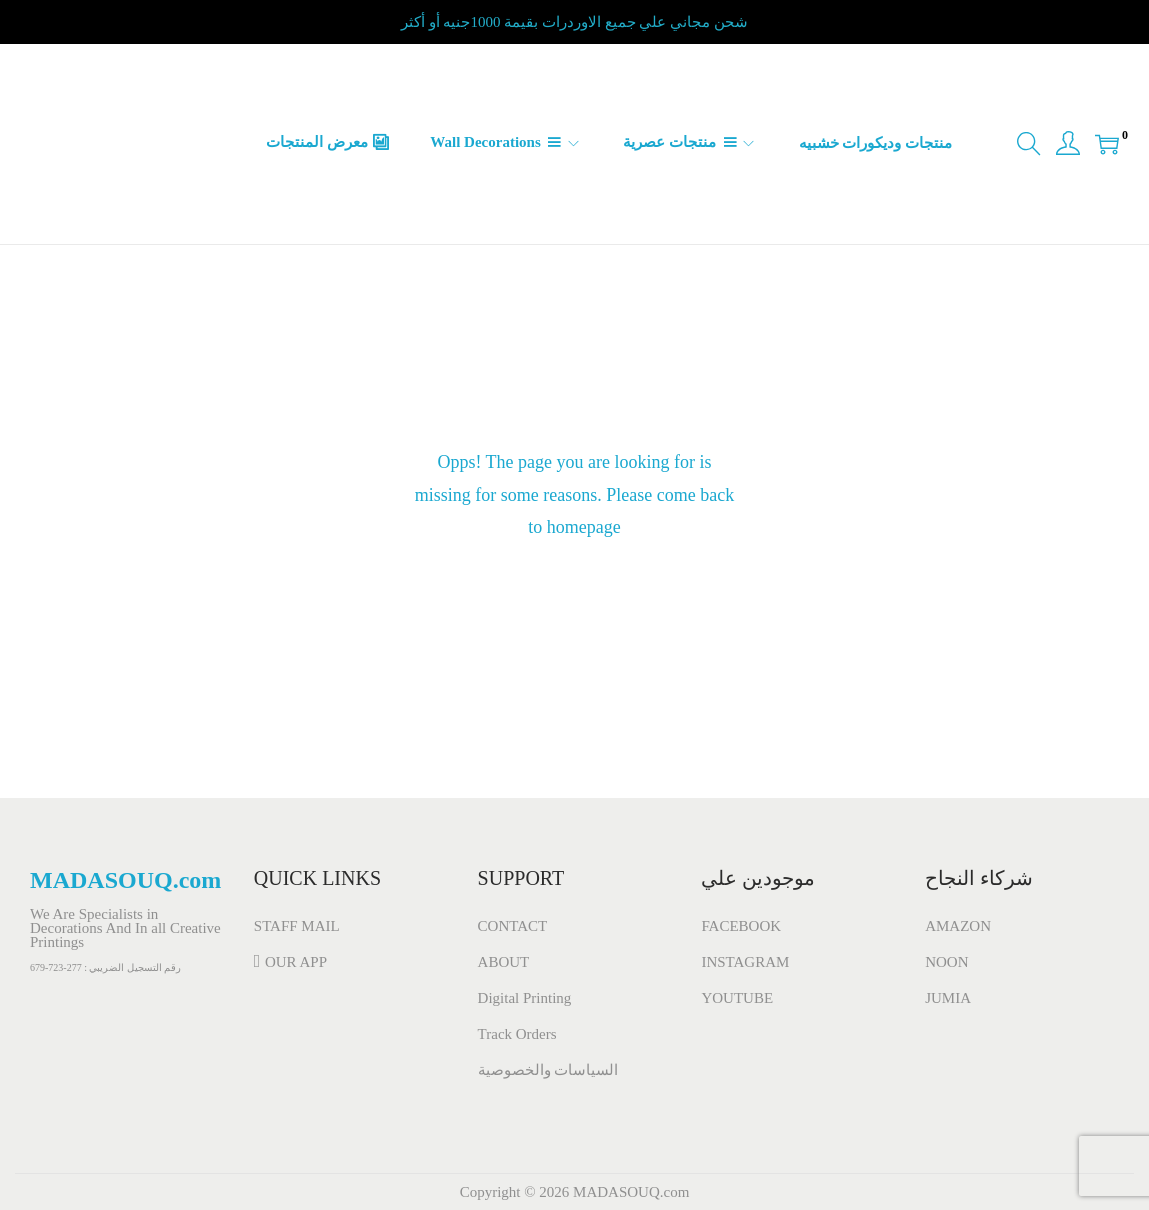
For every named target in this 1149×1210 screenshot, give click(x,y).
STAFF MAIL (297, 926)
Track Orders (517, 1034)
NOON (946, 962)
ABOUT (504, 962)
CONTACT (513, 926)
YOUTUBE (737, 998)
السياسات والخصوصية (548, 1070)
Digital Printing (525, 998)
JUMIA (948, 998)
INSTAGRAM (745, 962)
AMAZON (958, 926)
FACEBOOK (741, 926)
